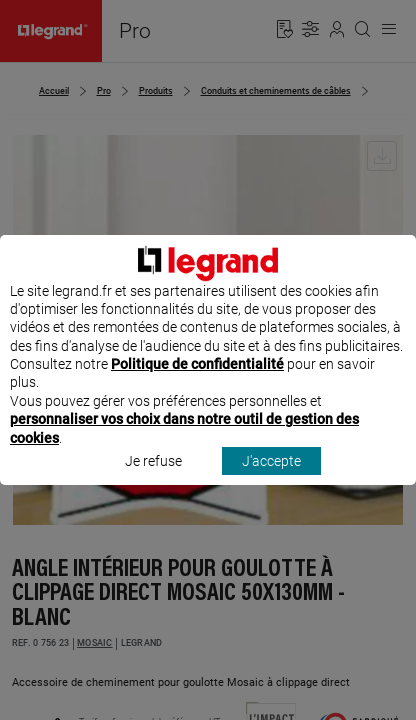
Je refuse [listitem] (153, 470)
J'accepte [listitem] (271, 470)
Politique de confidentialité (197, 374)
